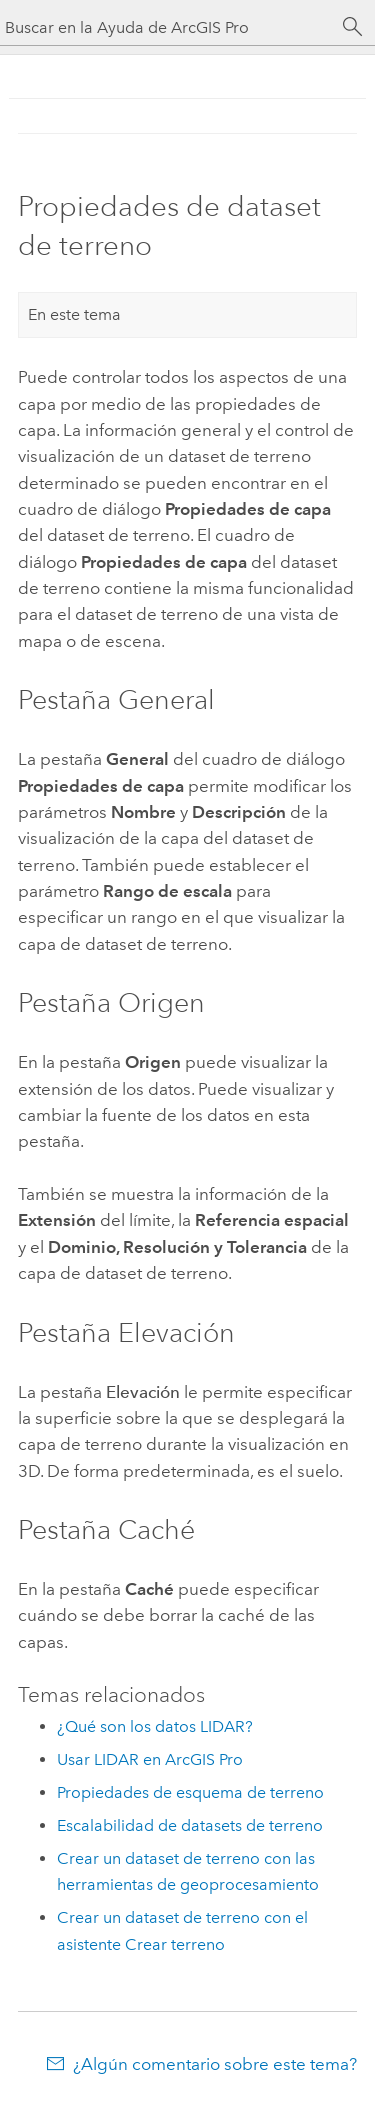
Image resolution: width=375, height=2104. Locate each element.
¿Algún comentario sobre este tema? (215, 2064)
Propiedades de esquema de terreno (190, 1792)
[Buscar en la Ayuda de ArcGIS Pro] (167, 27)
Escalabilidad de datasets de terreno (190, 1825)
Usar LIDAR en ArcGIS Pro (150, 1759)
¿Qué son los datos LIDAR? (155, 1726)
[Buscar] (353, 27)
